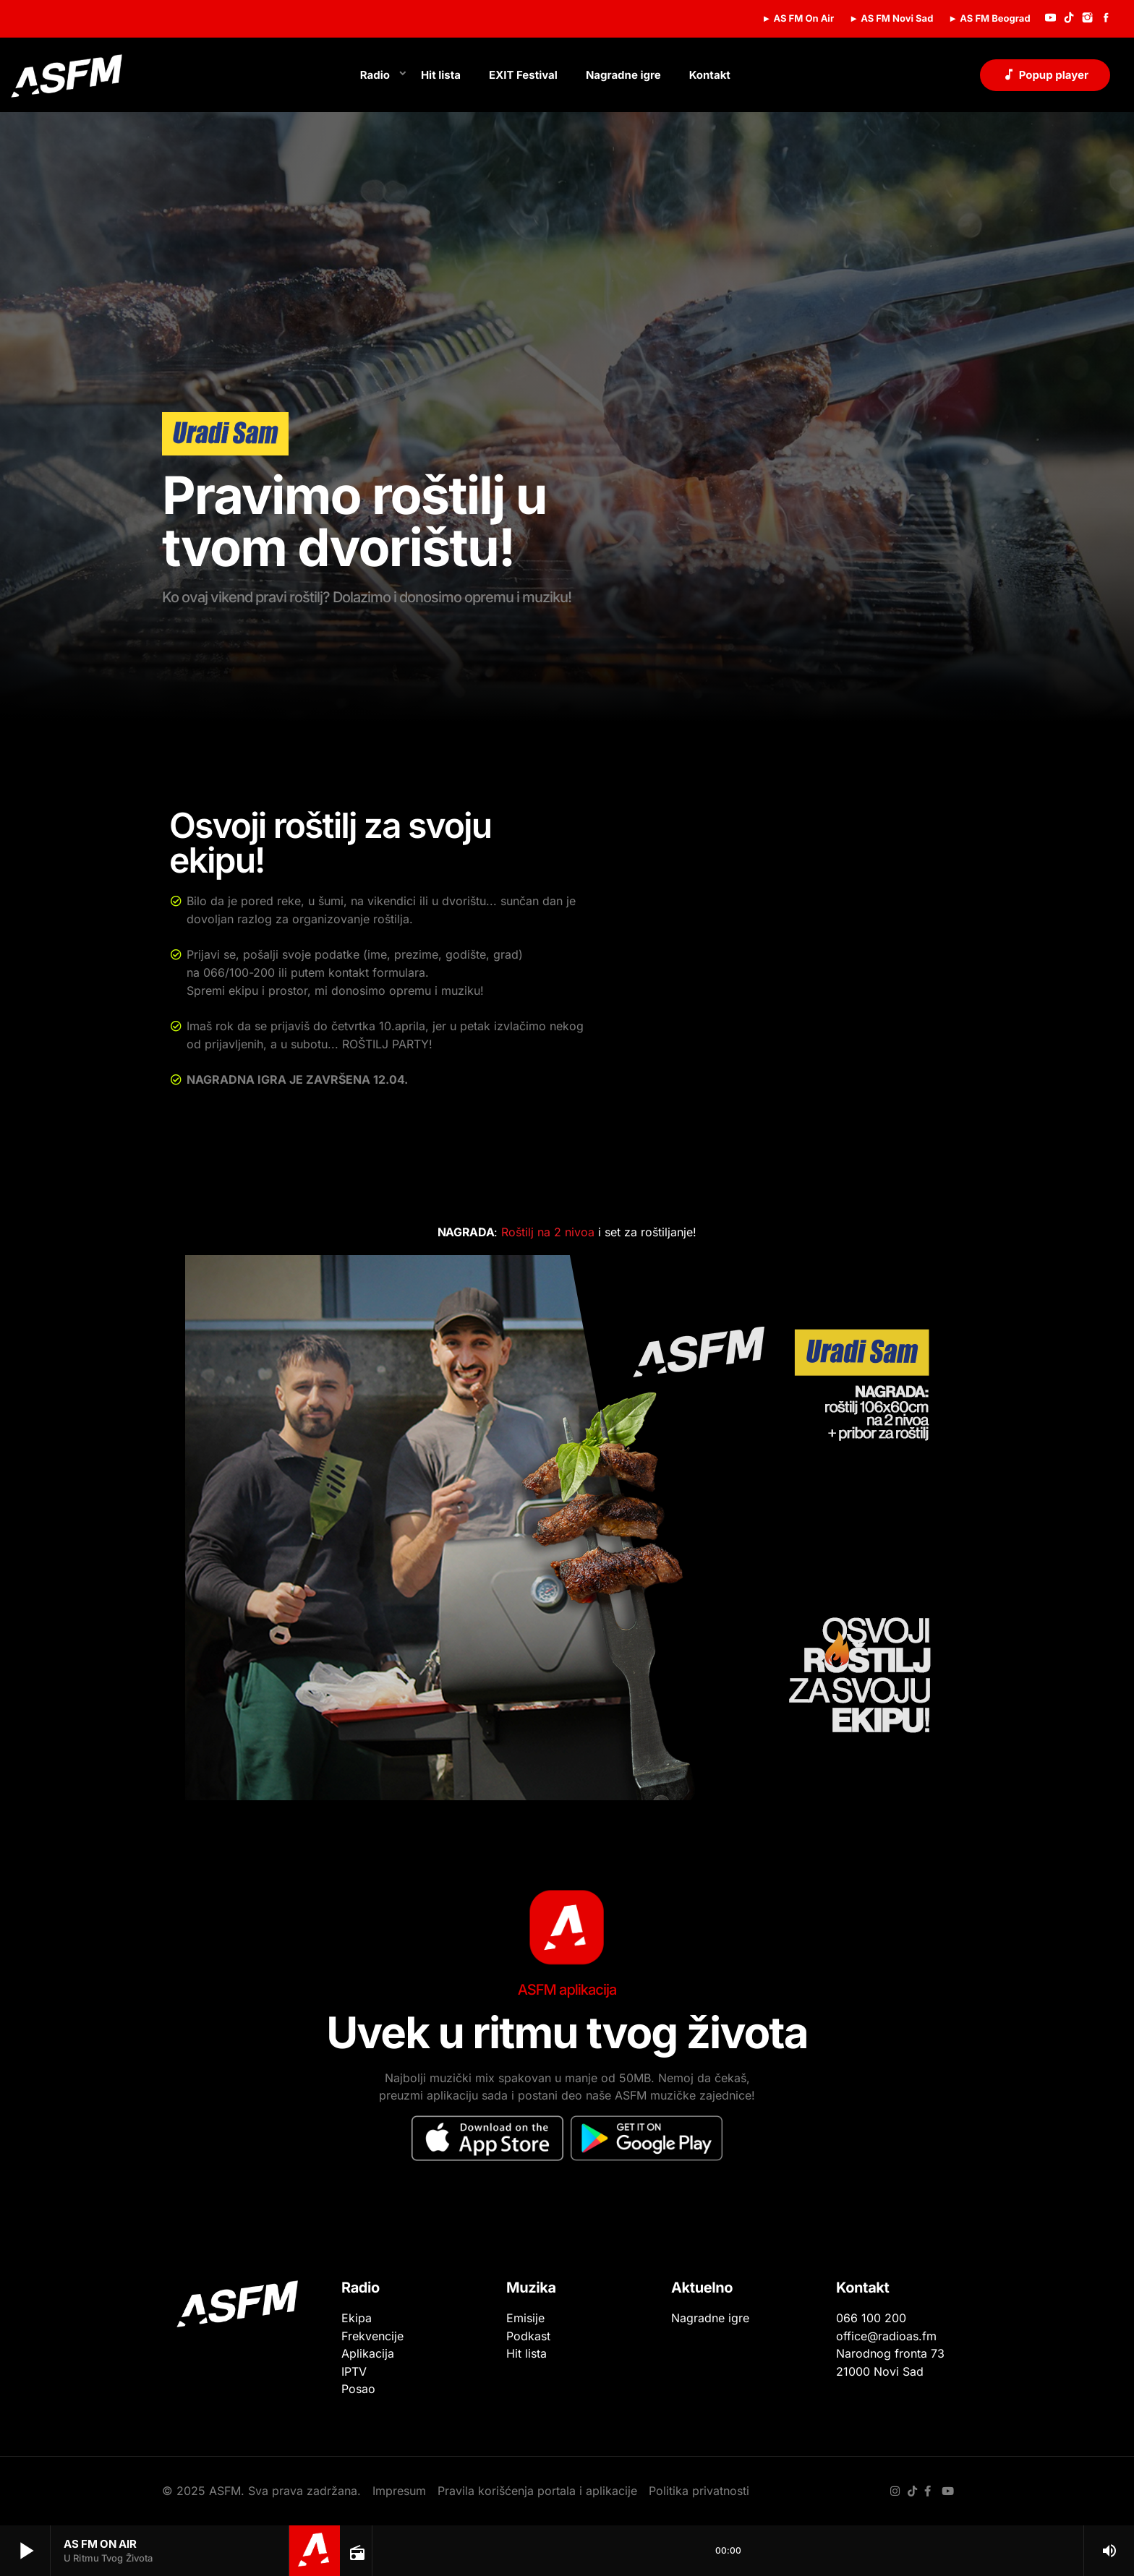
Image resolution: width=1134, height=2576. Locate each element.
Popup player (1045, 74)
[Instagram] (1088, 18)
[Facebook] (1106, 18)
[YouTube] (1051, 18)
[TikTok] (1069, 18)
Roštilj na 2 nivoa (549, 1232)
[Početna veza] (66, 75)
